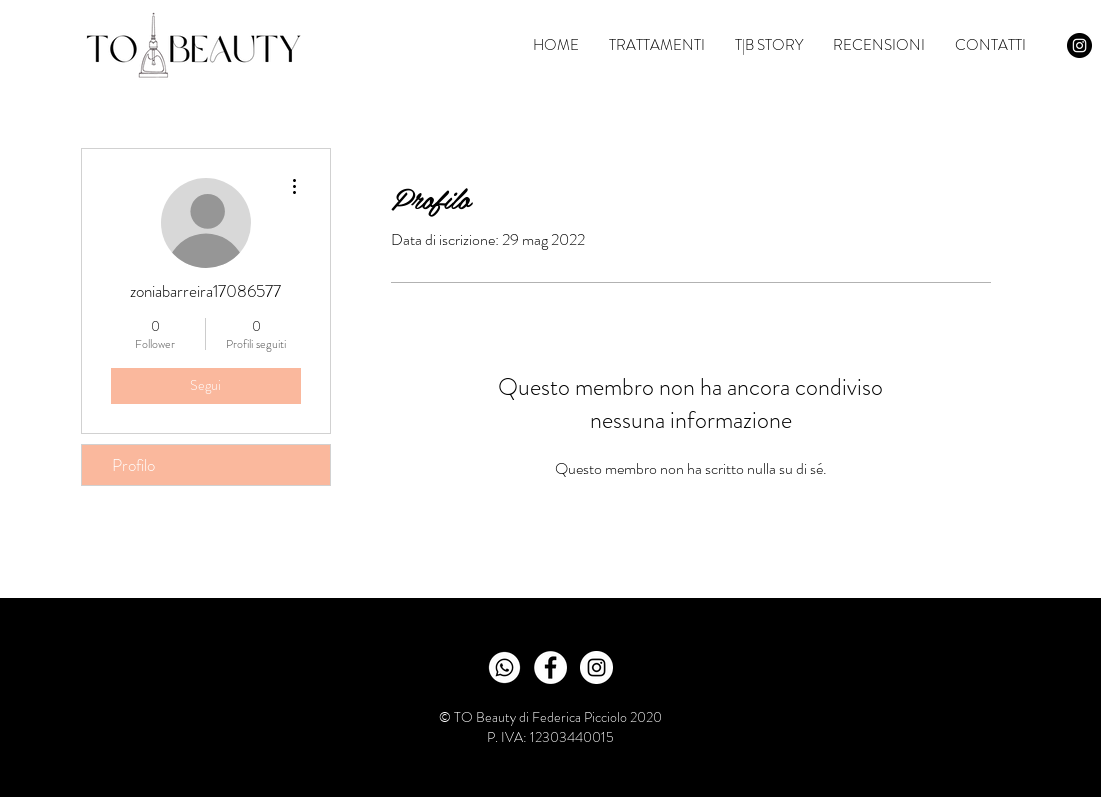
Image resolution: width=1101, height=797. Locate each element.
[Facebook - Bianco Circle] (550, 667)
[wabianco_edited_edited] (504, 667)
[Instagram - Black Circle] (1079, 45)
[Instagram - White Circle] (596, 667)
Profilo (133, 465)
